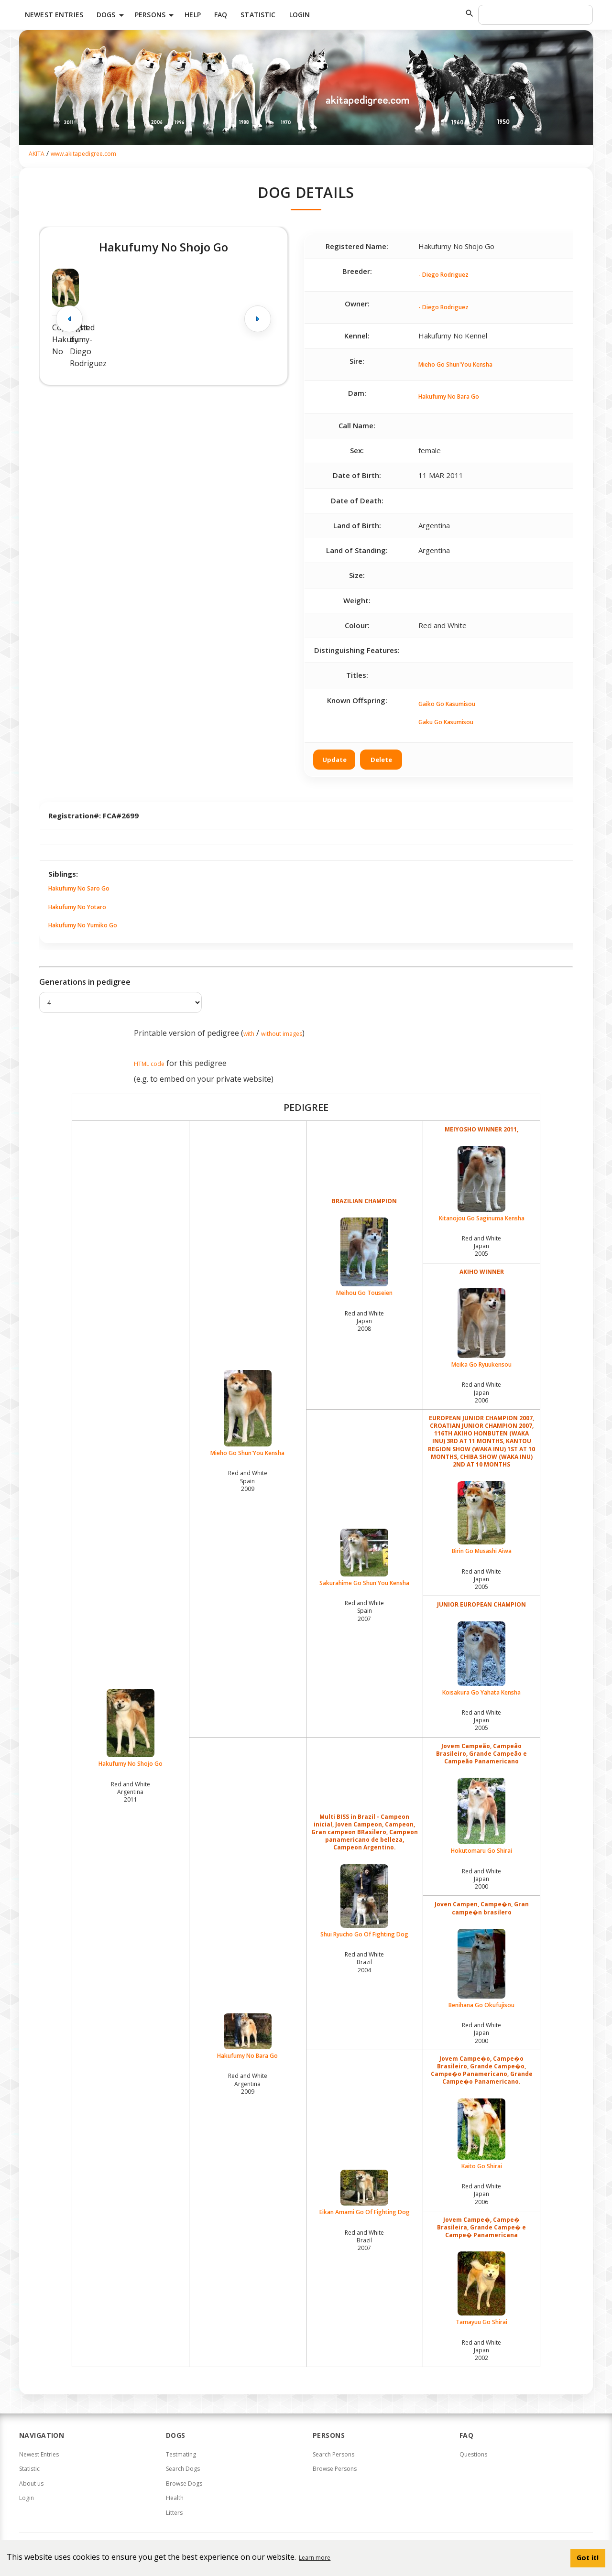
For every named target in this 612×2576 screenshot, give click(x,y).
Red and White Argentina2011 (130, 1792)
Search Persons (333, 2454)
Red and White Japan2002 (481, 2350)
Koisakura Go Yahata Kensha (481, 1658)
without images (281, 1034)
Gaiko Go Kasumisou (446, 704)
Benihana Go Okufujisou (481, 1969)
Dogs (112, 15)
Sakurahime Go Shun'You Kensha (364, 1558)
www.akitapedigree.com (83, 154)
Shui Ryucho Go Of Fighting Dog (364, 1901)
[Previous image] (69, 318)
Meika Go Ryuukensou (481, 1328)
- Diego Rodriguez (443, 275)
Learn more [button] (314, 2558)
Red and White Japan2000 (481, 1879)
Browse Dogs (184, 2483)
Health (175, 2498)
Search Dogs (183, 2469)
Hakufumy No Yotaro (77, 907)
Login (299, 14)
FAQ (220, 14)
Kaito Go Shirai (481, 2134)
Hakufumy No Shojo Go (130, 1728)
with (248, 1034)
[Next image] (257, 318)
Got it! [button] (588, 2557)
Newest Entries (54, 14)
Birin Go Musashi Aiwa (481, 1518)
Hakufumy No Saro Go (78, 888)
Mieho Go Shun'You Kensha (455, 364)
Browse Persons (335, 2469)
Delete (381, 759)
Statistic (257, 14)
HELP (193, 14)
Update (334, 759)
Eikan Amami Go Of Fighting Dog (364, 2193)
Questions (473, 2454)
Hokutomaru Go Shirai (481, 1816)
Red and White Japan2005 (481, 1246)
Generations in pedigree (85, 982)
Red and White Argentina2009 (247, 2083)
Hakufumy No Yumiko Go (82, 925)
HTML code (149, 1064)
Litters (174, 2513)
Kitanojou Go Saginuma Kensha (481, 1184)
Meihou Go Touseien (364, 1257)
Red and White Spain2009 (247, 1480)
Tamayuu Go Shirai (481, 2288)
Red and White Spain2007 (364, 1610)
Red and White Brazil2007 (364, 2240)
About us (31, 2483)
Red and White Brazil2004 (364, 1962)
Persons (156, 15)
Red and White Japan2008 (364, 1321)
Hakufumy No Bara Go (448, 396)
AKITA (36, 154)
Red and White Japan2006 (481, 1392)
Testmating (181, 2454)
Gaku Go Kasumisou (445, 722)
